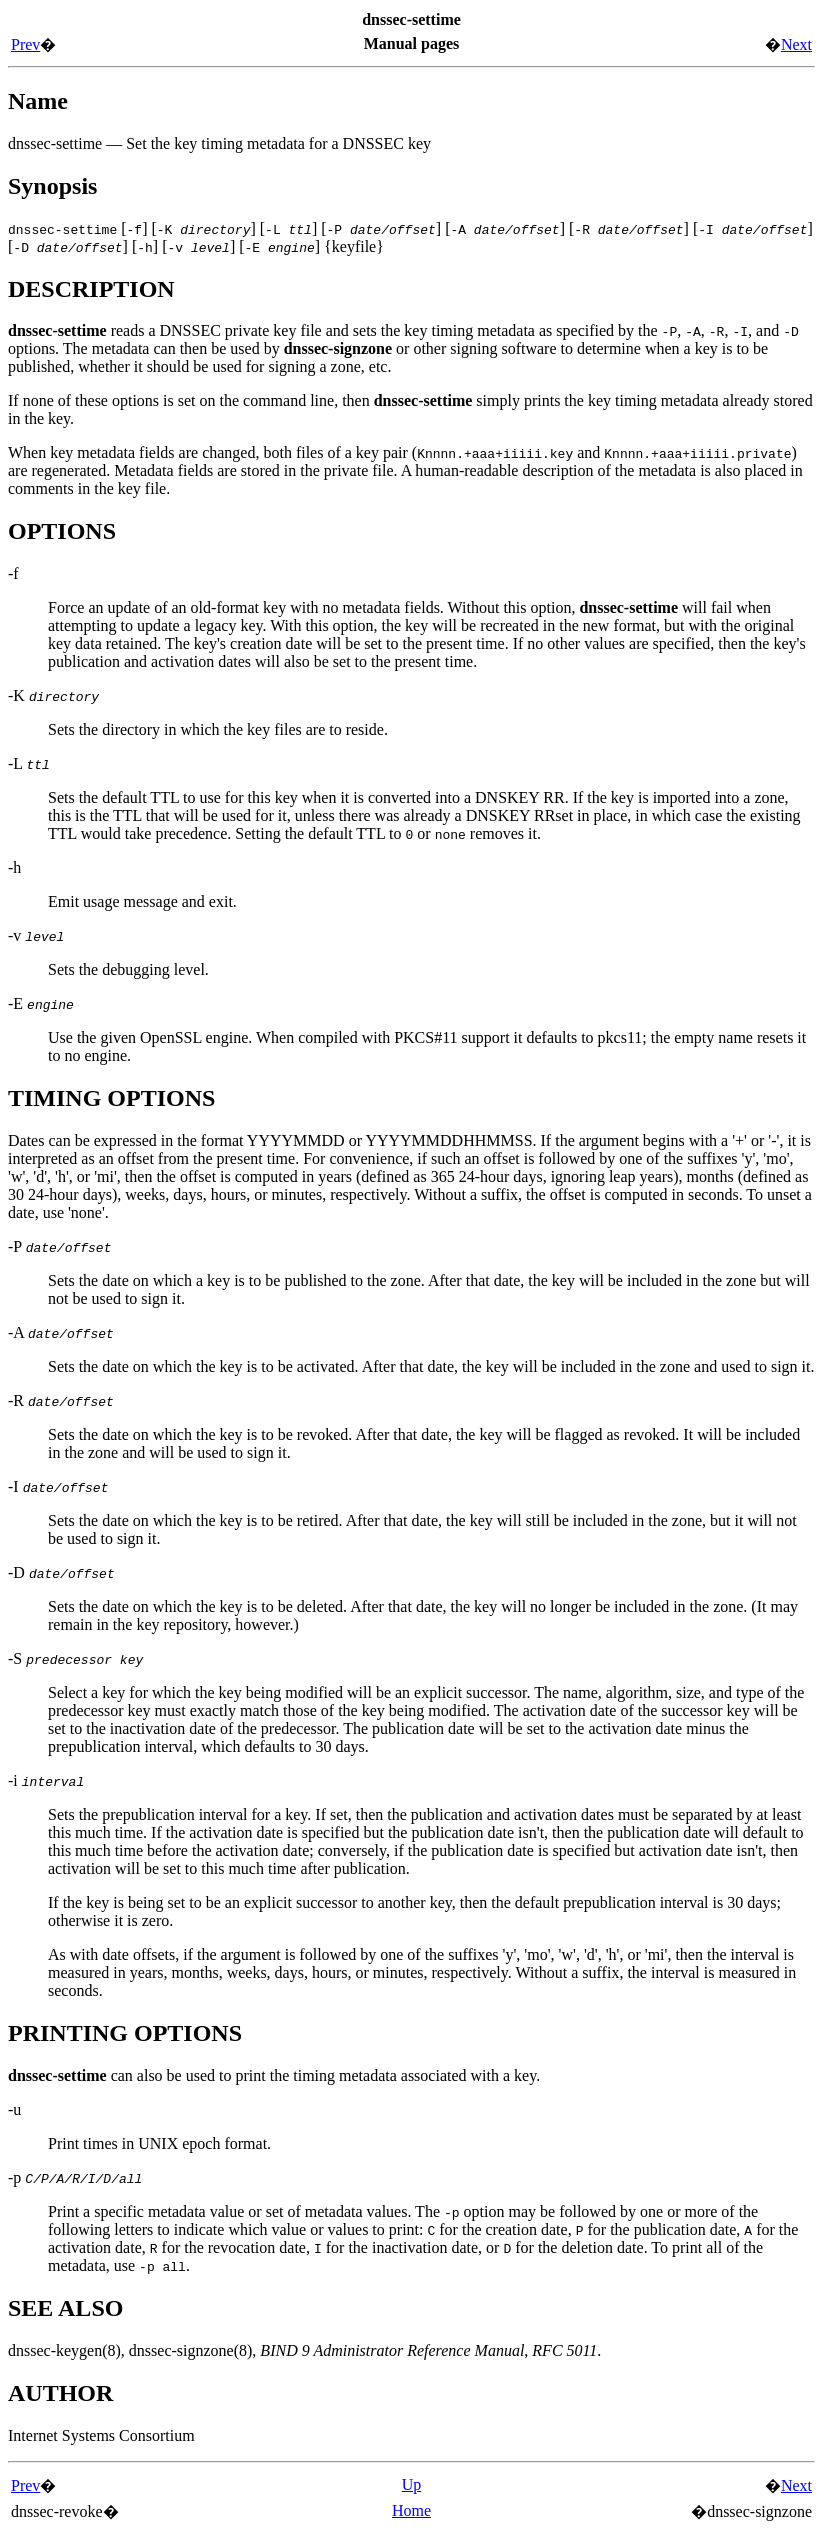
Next (796, 44)
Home (411, 2510)
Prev (25, 44)
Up (412, 2484)
